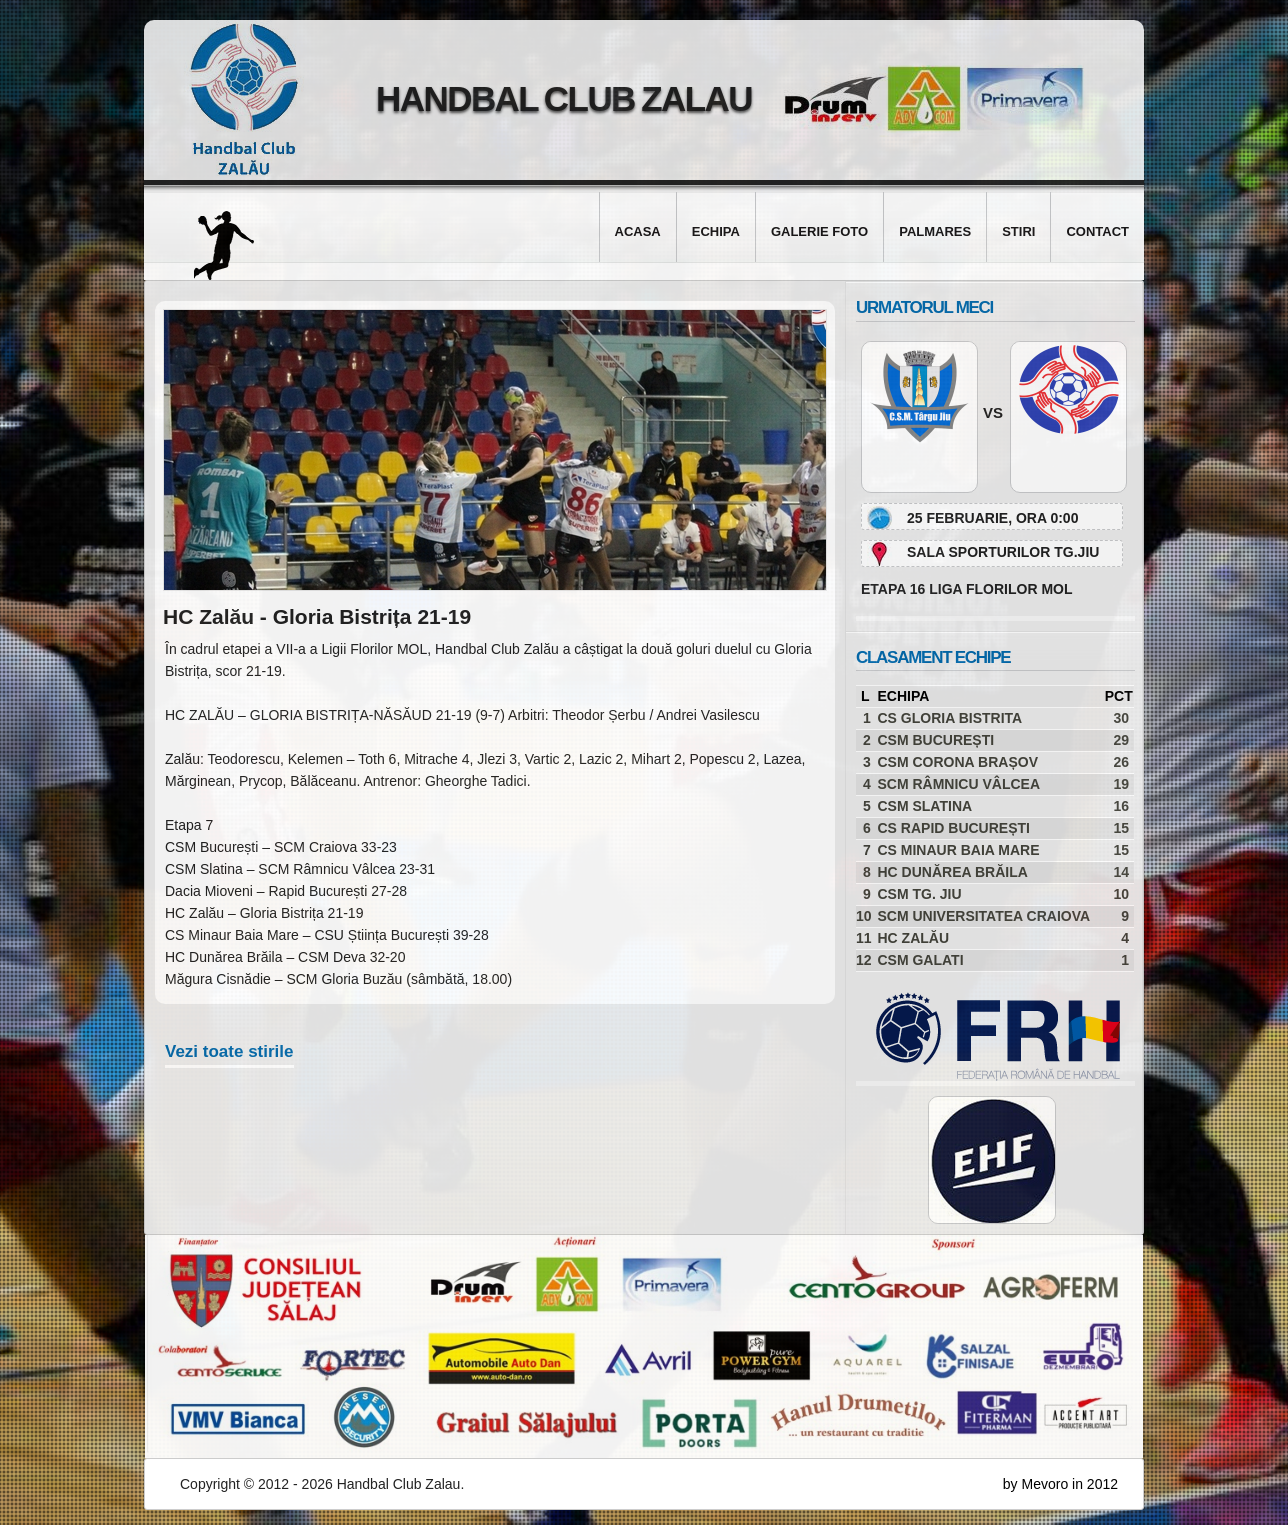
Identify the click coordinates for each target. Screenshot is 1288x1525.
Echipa (716, 231)
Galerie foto (819, 231)
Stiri (1018, 231)
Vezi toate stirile (229, 1051)
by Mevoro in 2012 (1060, 1484)
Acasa (638, 231)
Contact (1097, 231)
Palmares (935, 231)
